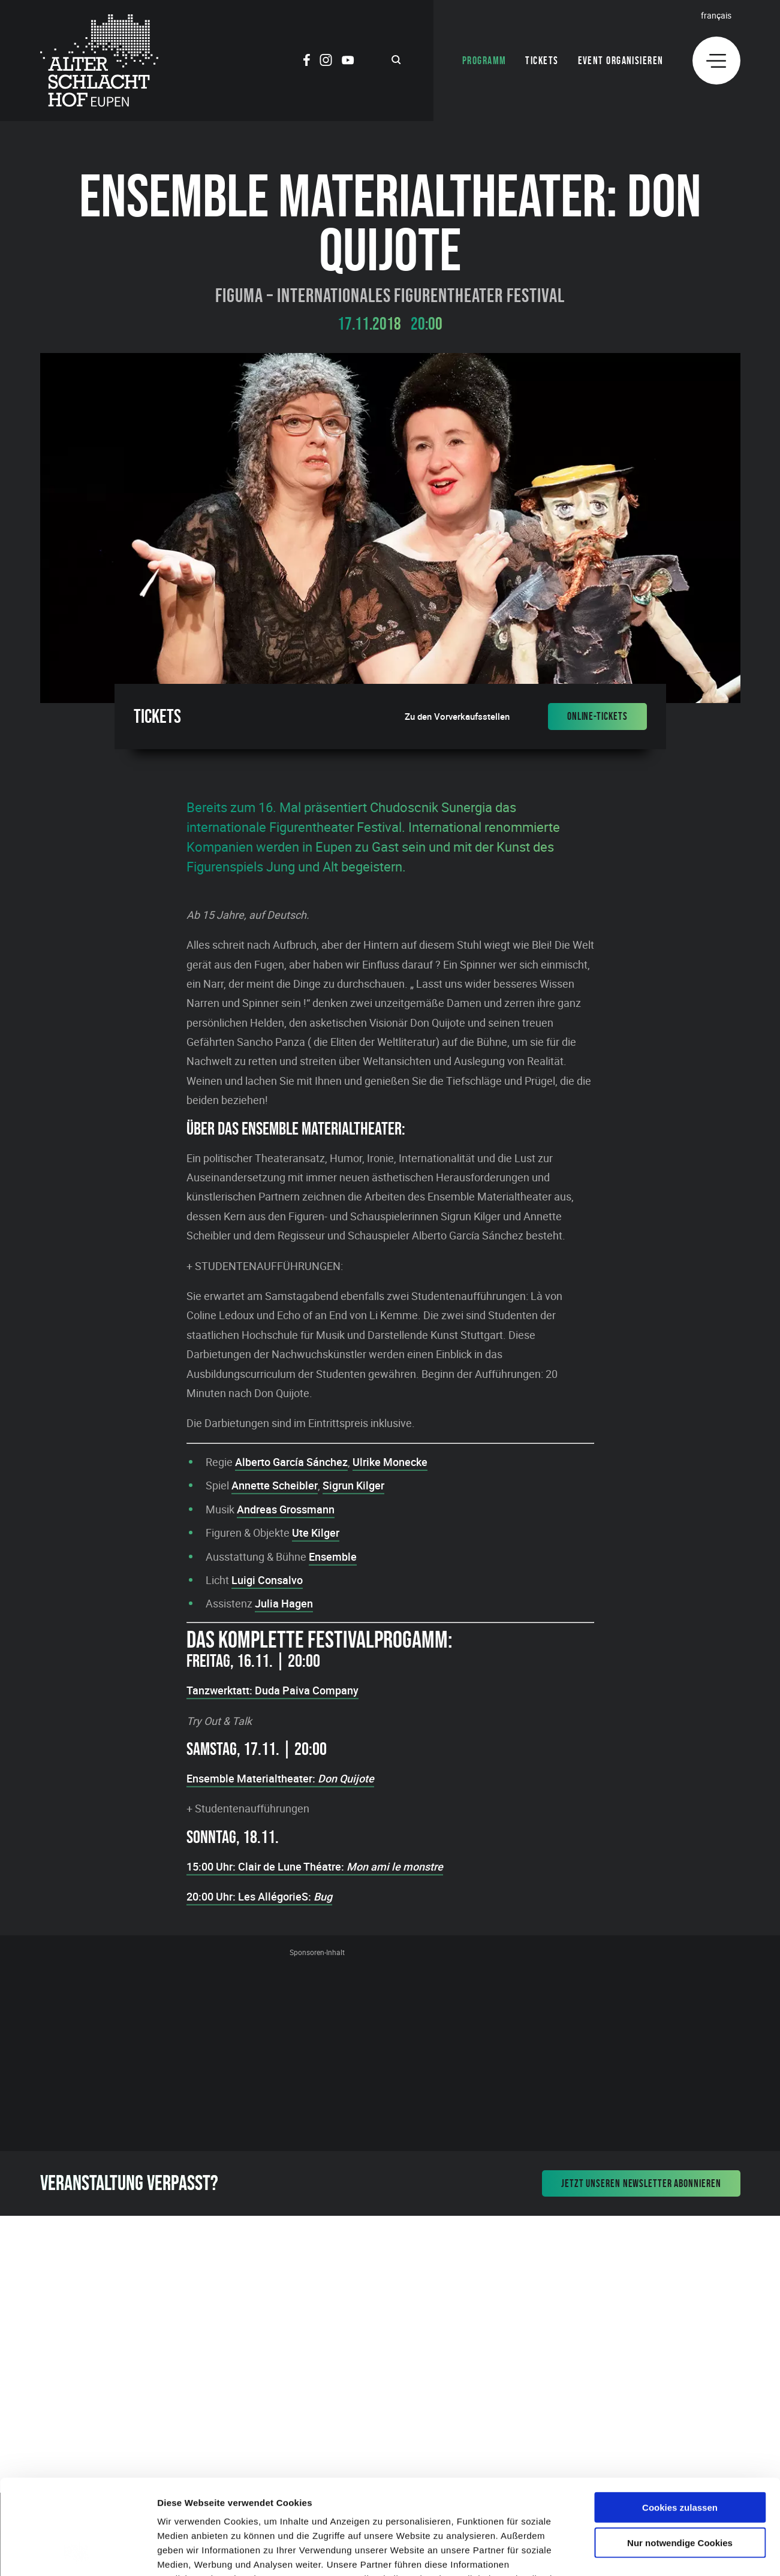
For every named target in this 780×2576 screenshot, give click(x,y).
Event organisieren (621, 61)
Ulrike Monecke (390, 1462)
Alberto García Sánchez (291, 1462)
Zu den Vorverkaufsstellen (457, 716)
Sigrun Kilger (353, 1485)
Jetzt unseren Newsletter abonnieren (641, 2183)
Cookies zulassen (680, 2418)
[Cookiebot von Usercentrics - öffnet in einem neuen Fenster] (77, 2553)
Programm (484, 61)
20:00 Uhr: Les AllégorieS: (259, 1896)
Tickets (541, 61)
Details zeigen (637, 2552)
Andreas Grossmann (286, 1509)
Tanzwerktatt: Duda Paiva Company (272, 1690)
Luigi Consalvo (267, 1580)
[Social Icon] (306, 62)
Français (716, 15)
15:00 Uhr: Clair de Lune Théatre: (314, 1866)
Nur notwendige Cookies (680, 2453)
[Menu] (716, 61)
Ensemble (333, 1556)
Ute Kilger (315, 1532)
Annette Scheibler (274, 1485)
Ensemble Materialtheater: (280, 1778)
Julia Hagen (284, 1603)
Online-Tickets (597, 716)
